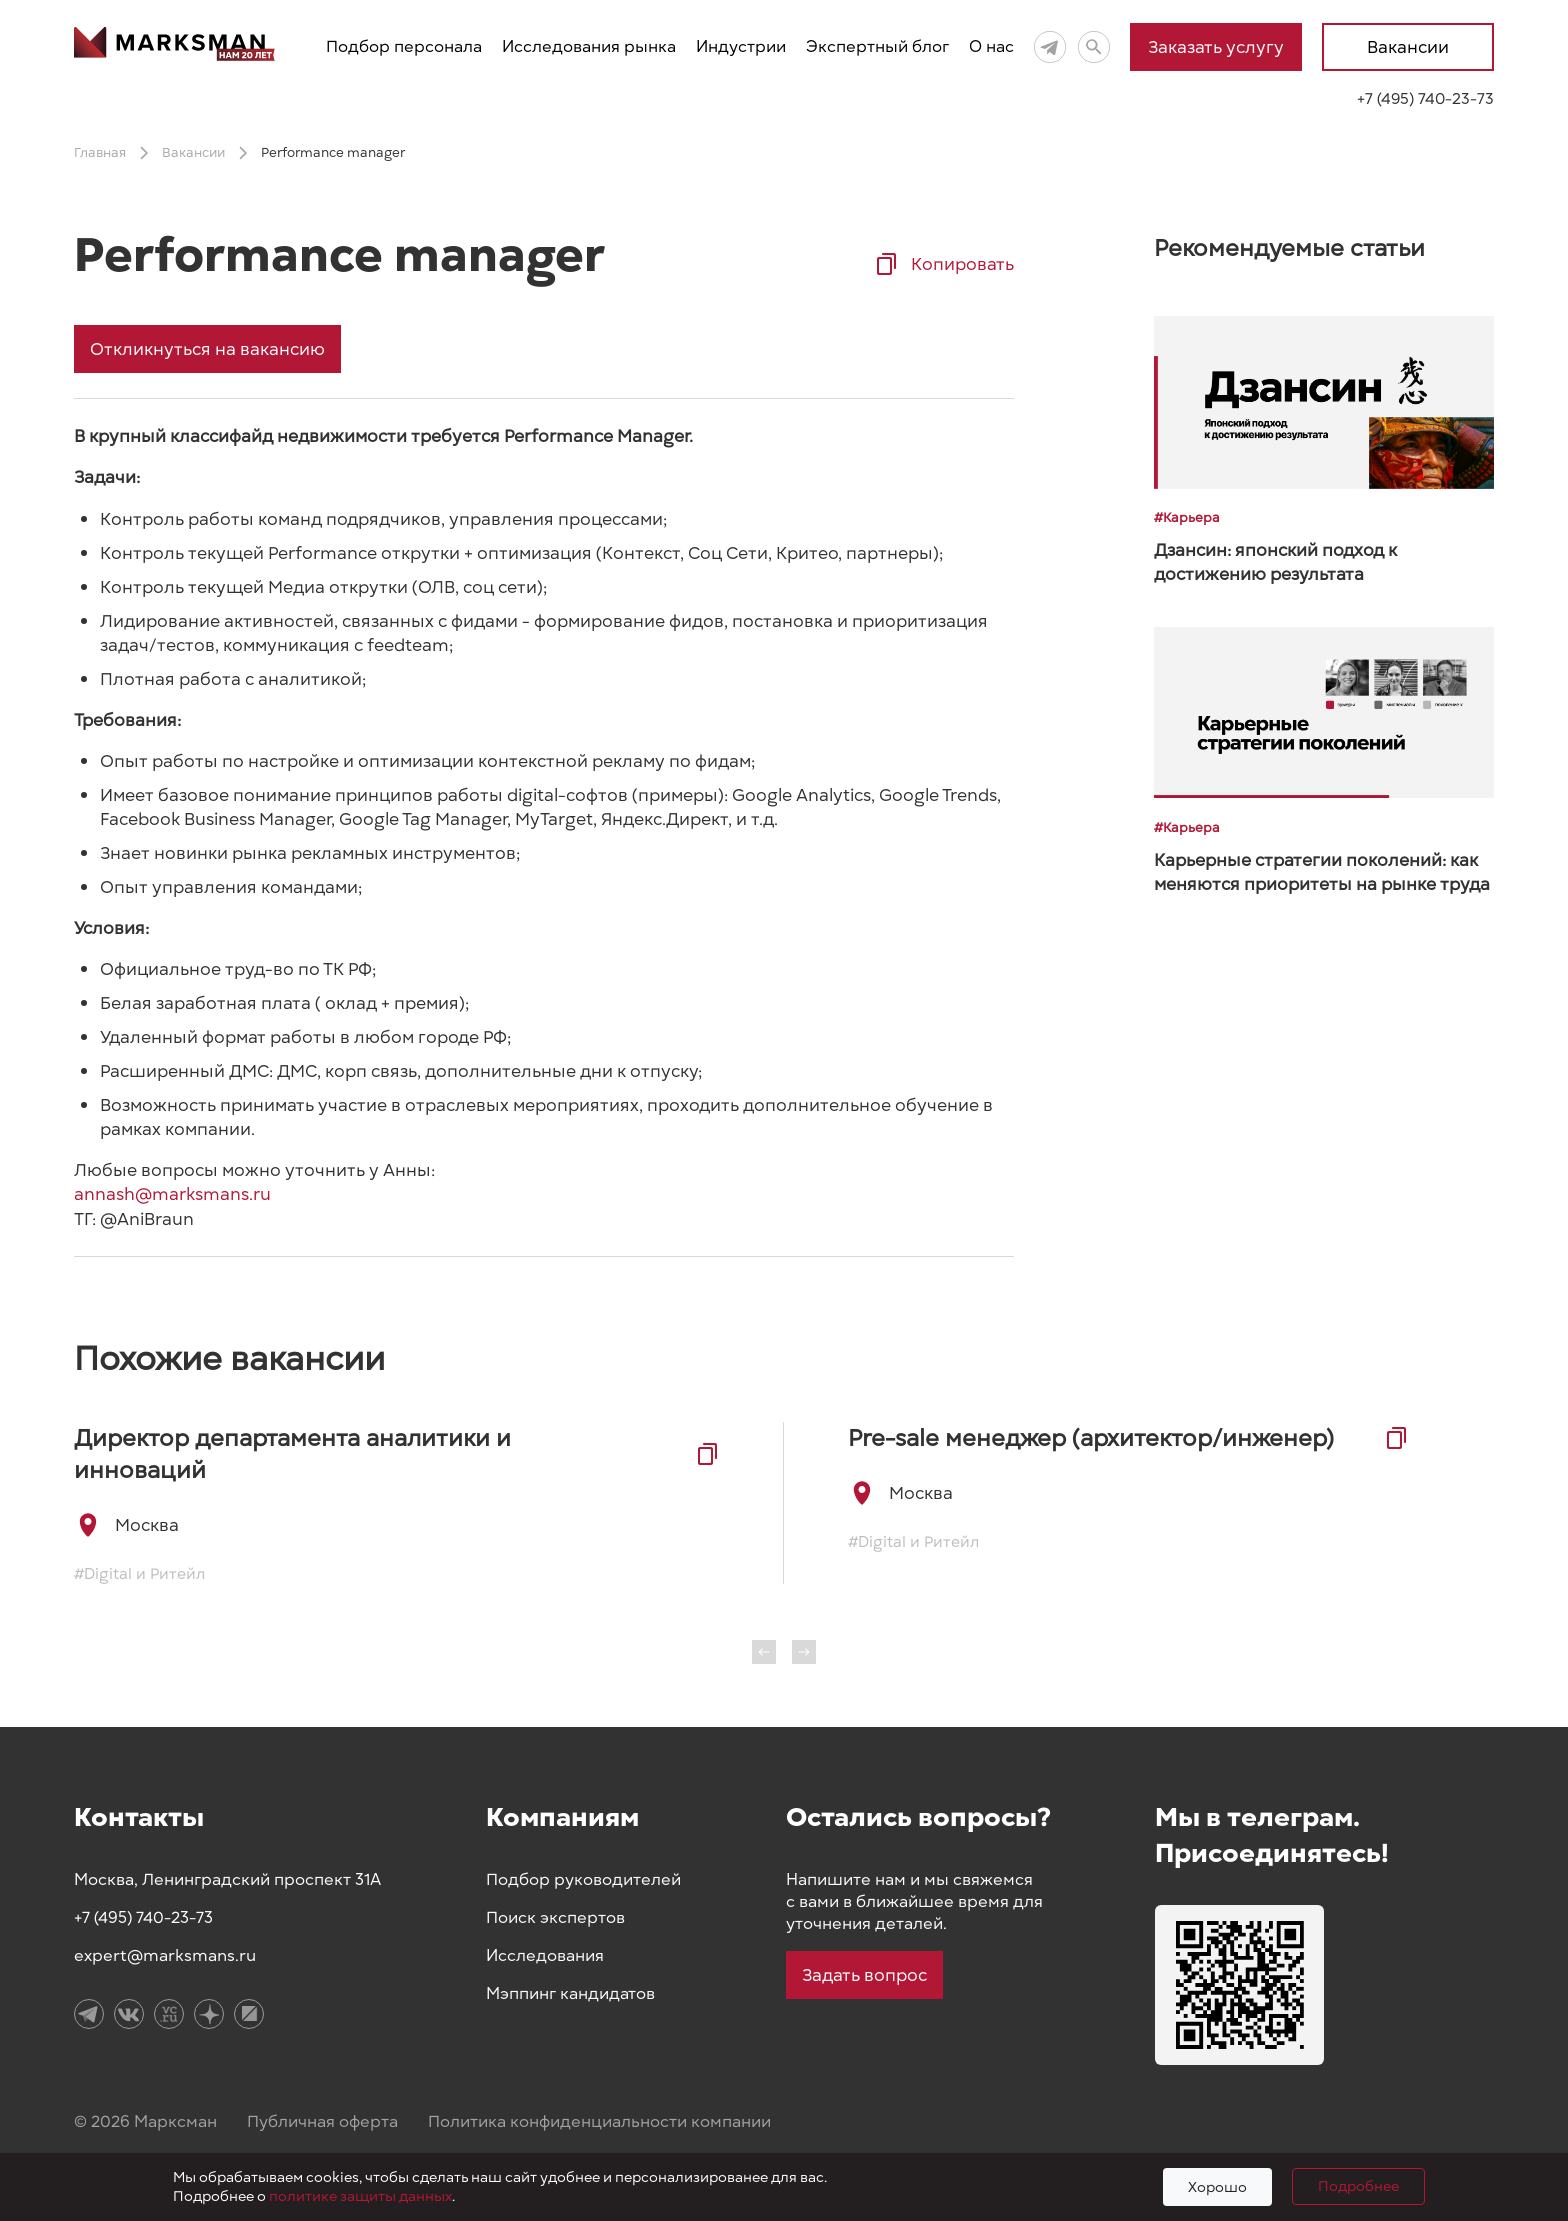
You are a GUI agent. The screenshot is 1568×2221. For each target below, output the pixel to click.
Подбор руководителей (583, 1880)
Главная (100, 153)
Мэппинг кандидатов (570, 1994)
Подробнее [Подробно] (1358, 2186)
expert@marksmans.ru (165, 1956)
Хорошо (1217, 2187)
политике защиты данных (360, 2196)
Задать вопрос (864, 1975)
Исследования (545, 1956)
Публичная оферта (322, 2122)
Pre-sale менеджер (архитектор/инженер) (1091, 1438)
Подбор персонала (404, 47)
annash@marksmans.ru (172, 1194)
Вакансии (1408, 47)
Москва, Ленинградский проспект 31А (227, 1880)
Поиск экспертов (555, 1918)
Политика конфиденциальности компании (599, 2122)
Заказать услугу (1216, 47)
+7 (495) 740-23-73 (1425, 98)
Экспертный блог (877, 47)
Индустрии (741, 47)
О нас (991, 47)
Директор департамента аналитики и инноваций (292, 1454)
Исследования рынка (589, 47)
